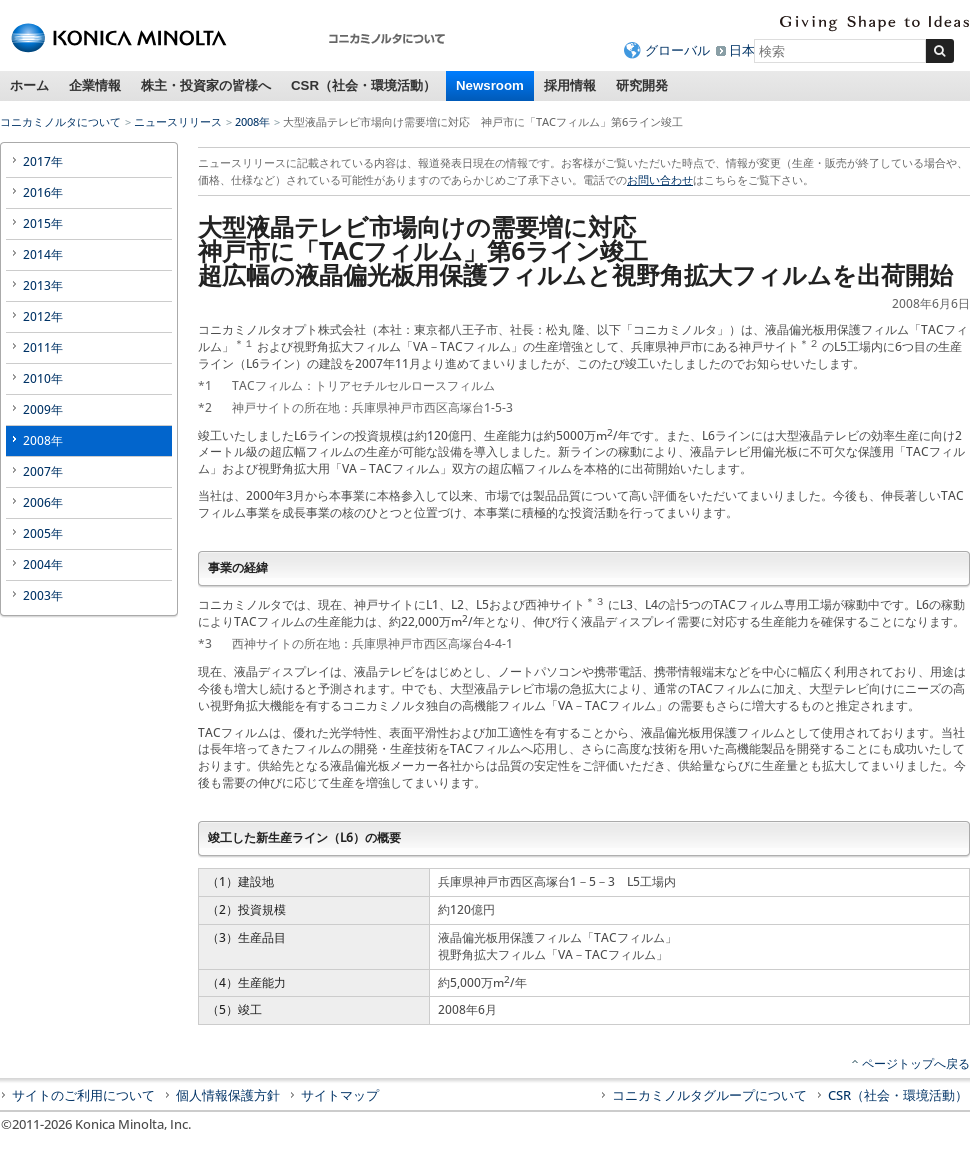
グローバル (677, 50)
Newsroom (490, 85)
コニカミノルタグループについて (709, 1095)
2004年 (43, 564)
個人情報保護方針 (228, 1095)
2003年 (43, 595)
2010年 (43, 378)
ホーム (29, 85)
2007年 (43, 471)
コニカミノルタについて (60, 121)
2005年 (43, 533)
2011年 (43, 347)
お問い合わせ (660, 179)
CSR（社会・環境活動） (363, 85)
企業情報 (95, 85)
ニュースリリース (178, 121)
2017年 (43, 161)
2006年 (43, 502)
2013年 (43, 285)
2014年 (43, 254)
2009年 (43, 409)
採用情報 (570, 85)
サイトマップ (340, 1095)
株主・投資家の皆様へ (206, 85)
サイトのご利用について (83, 1095)
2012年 (43, 316)
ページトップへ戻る (916, 1063)
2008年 (252, 121)
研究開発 (642, 85)
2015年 (43, 223)
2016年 (43, 192)
